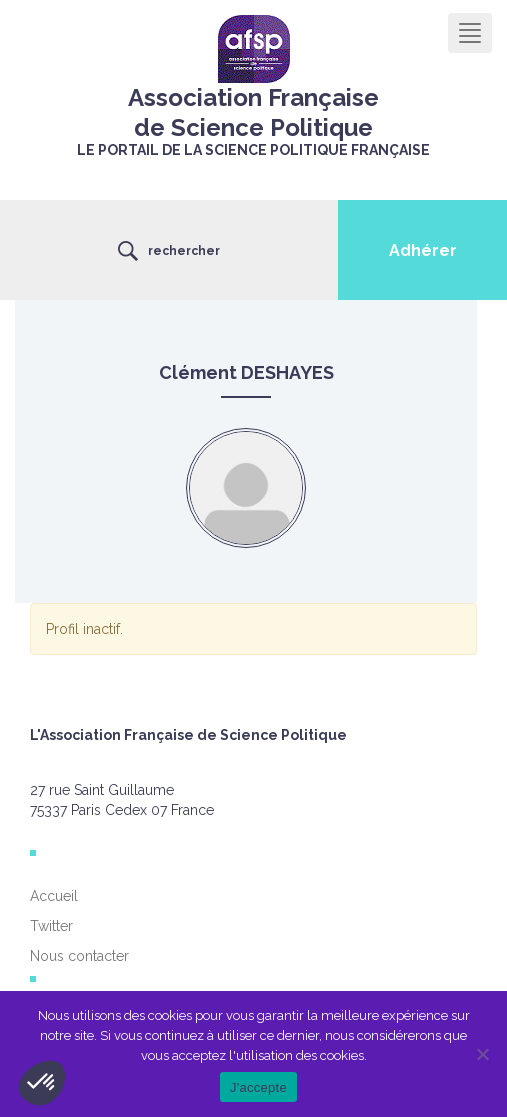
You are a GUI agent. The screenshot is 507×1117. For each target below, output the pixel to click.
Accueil (54, 896)
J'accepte (258, 1087)
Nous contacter (79, 956)
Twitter (51, 926)
